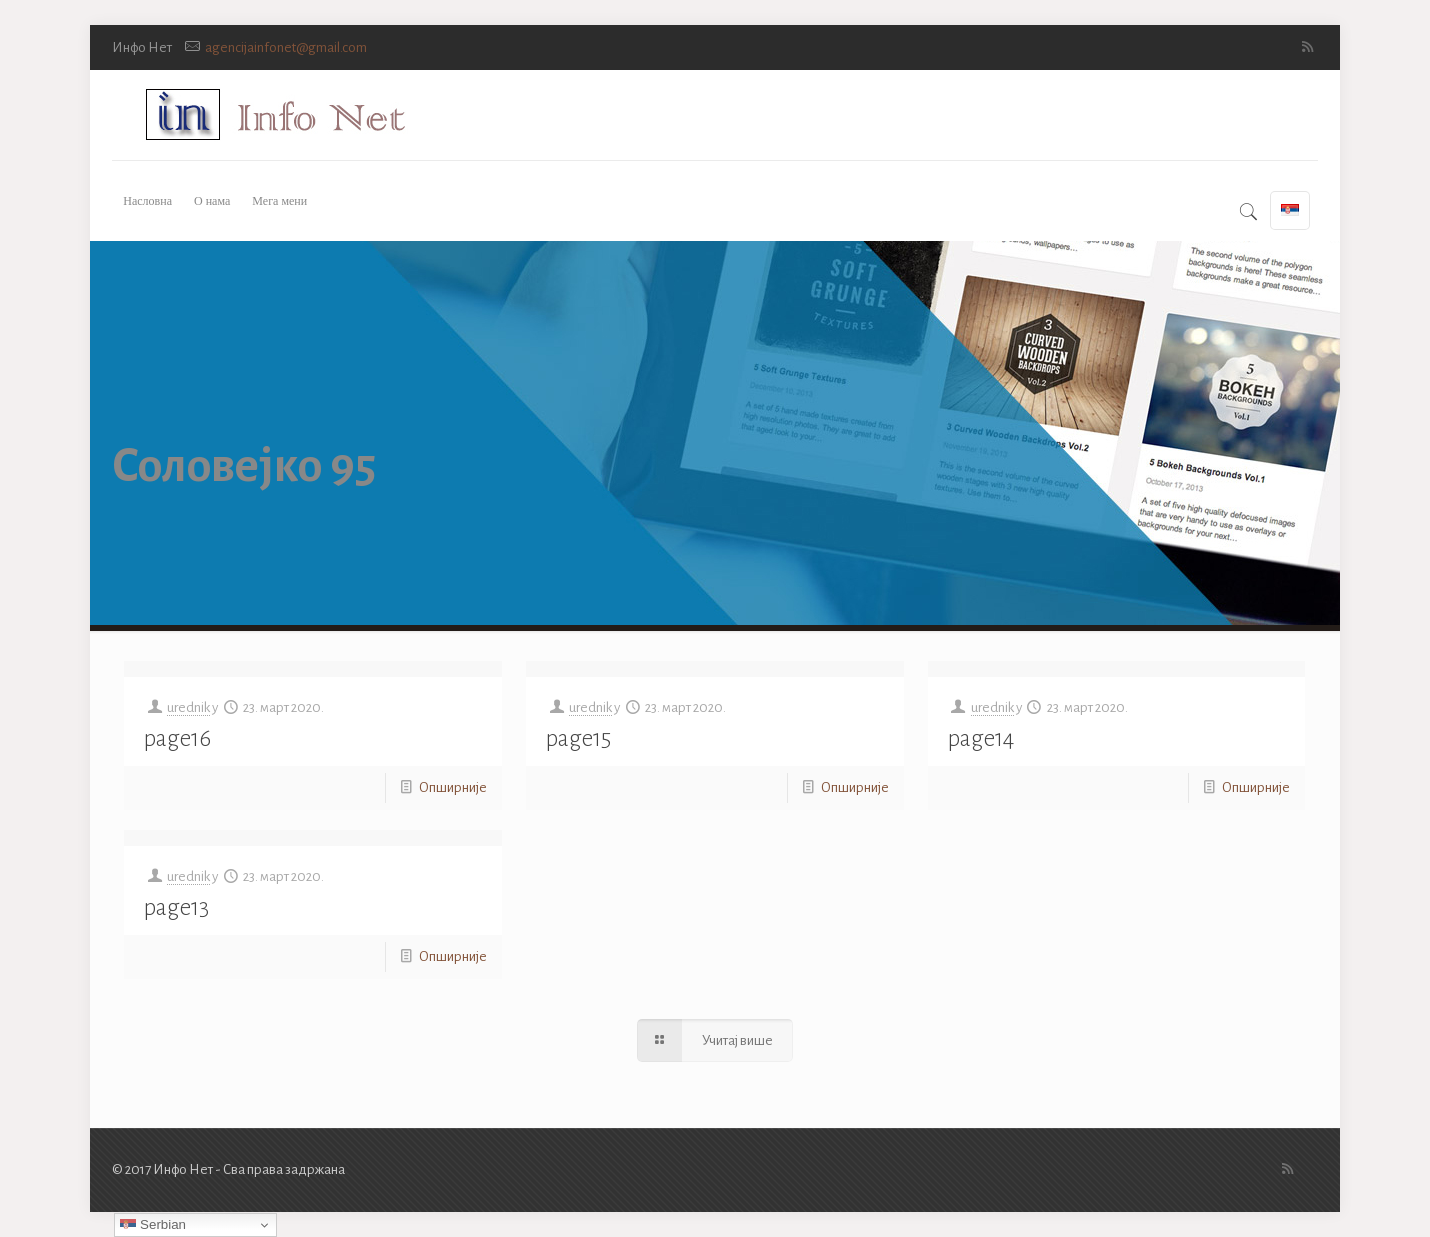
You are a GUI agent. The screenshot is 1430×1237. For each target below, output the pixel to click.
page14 (981, 738)
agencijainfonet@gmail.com (286, 47)
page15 (578, 738)
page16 (177, 738)
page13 (176, 907)
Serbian (153, 1225)
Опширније (453, 787)
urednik (188, 707)
